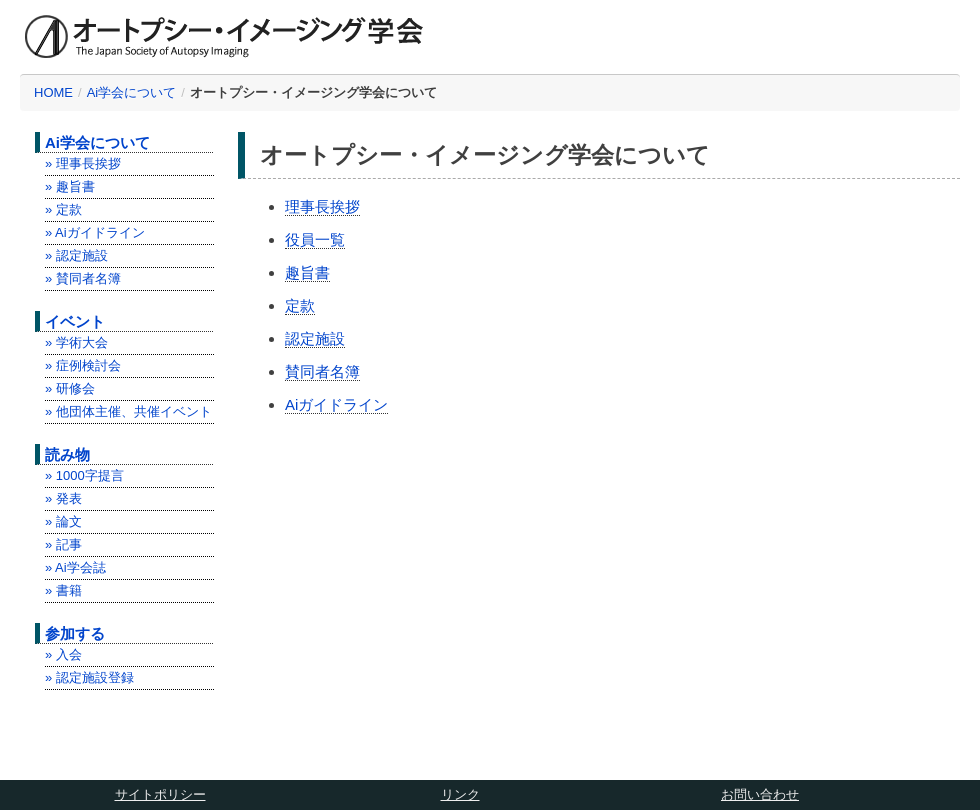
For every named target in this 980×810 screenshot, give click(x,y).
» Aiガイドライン (95, 232)
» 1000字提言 (84, 475)
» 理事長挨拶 (83, 163)
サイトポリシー (160, 794)
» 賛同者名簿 (83, 278)
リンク (460, 794)
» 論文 (63, 521)
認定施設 (315, 338)
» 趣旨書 (70, 186)
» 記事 (63, 544)
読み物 (67, 454)
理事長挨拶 (322, 206)
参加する (75, 633)
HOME (53, 92)
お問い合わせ (760, 794)
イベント (75, 321)
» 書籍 (63, 590)
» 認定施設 (76, 255)
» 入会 (63, 654)
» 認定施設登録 (89, 677)
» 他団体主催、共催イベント (128, 411)
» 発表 (63, 498)
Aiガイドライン (336, 404)
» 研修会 (70, 388)
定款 (300, 305)
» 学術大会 (76, 342)
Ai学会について (132, 92)
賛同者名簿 (322, 371)
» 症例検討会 (83, 365)
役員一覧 (315, 239)
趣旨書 (307, 272)
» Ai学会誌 (75, 567)
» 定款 (63, 209)
